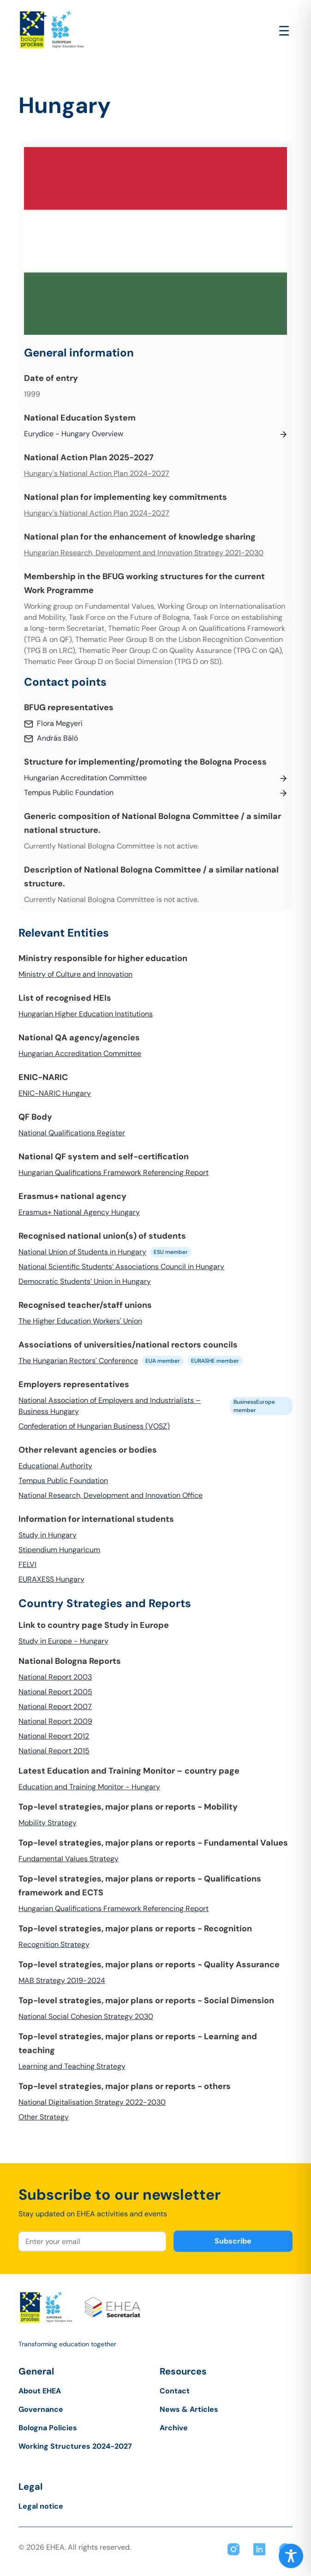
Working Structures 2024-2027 (75, 2446)
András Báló (57, 738)
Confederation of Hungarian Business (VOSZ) (94, 1426)
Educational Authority (55, 1466)
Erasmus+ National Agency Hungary (79, 1212)
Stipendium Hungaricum (59, 1550)
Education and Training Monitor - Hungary (89, 1787)
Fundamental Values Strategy (68, 1859)
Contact (175, 2391)
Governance (40, 2409)
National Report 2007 (55, 1706)
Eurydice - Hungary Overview (73, 434)
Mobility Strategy (47, 1823)
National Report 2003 (55, 1677)
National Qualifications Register (71, 1133)
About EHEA (39, 2391)
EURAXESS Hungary (51, 1579)
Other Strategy (43, 2117)
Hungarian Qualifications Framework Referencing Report (113, 1172)
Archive (174, 2428)
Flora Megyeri (60, 723)
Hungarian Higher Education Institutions (85, 1014)
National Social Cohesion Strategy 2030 (85, 2016)
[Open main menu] (284, 31)
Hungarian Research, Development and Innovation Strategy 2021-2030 (143, 553)
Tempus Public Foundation (63, 1480)
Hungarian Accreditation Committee (79, 1053)
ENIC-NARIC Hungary (54, 1093)
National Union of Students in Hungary (82, 1252)
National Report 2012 (53, 1736)
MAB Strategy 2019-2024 (61, 1980)
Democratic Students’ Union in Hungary (84, 1281)
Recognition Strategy (54, 1944)
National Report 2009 (55, 1721)
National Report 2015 (54, 1751)
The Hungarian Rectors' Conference (78, 1360)
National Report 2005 (55, 1692)
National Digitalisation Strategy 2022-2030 (92, 2102)
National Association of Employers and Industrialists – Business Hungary (109, 1405)
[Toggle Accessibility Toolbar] (291, 2556)
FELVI (27, 1564)
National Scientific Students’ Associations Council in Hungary (121, 1266)
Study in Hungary (47, 1535)
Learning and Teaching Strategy (72, 2066)
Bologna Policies (47, 2428)
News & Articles (189, 2409)
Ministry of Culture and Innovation (75, 974)
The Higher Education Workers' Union (80, 1321)
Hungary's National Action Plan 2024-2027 (96, 473)
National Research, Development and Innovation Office (110, 1495)
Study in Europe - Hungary (63, 1641)
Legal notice (40, 2506)
